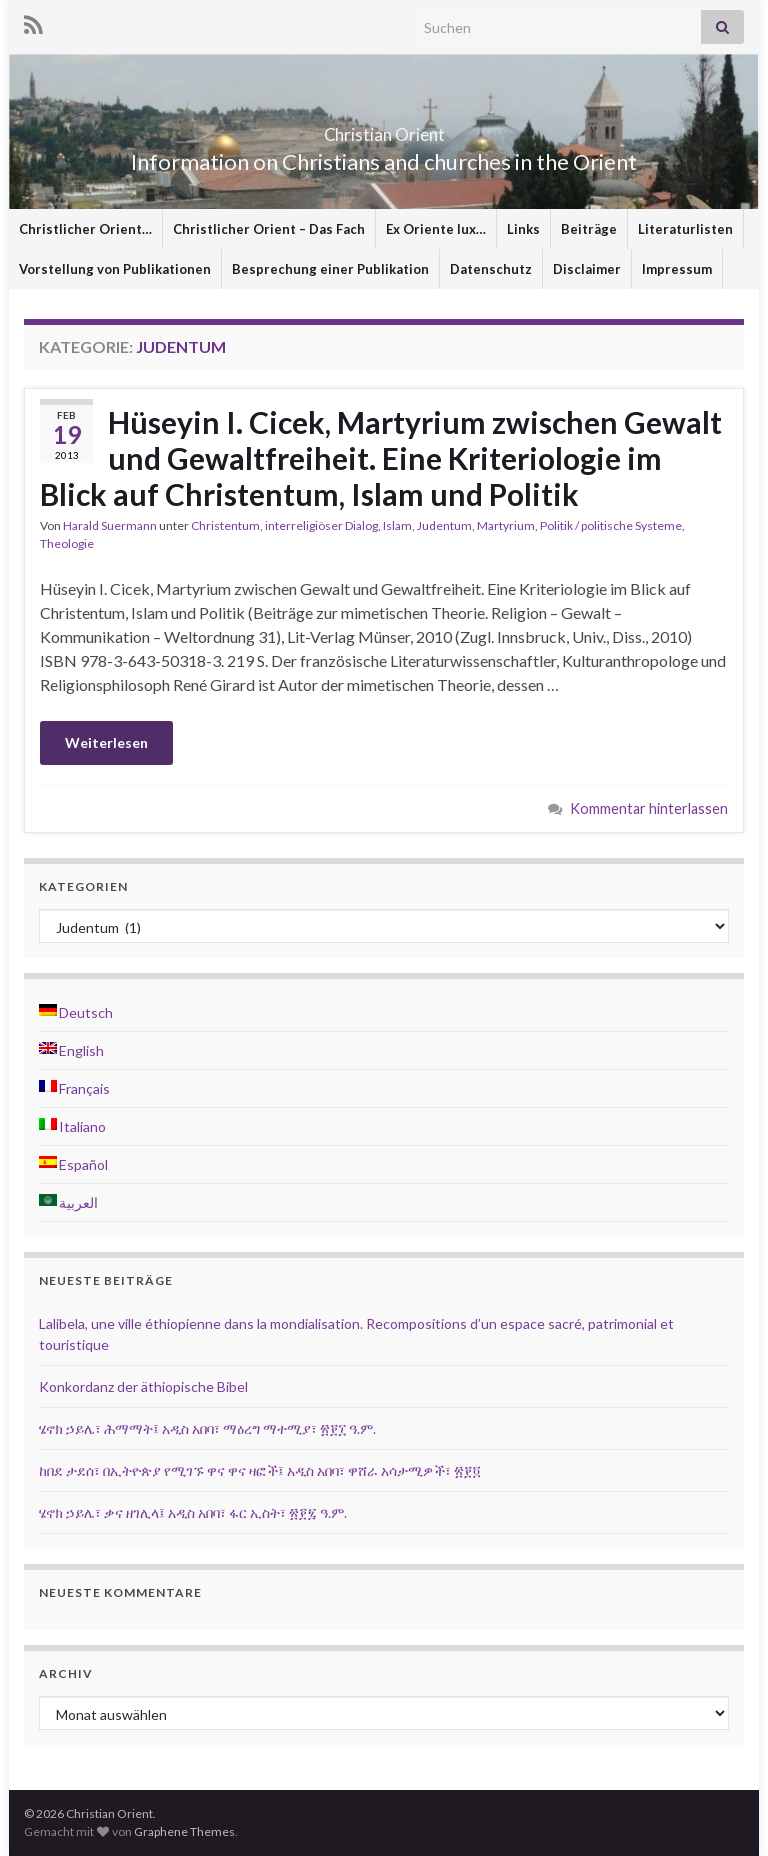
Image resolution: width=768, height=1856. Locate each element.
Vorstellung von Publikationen (115, 269)
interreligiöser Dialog (321, 525)
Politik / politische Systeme (611, 525)
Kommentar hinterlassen (649, 808)
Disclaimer (587, 269)
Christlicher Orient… (85, 229)
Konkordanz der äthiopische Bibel (143, 1386)
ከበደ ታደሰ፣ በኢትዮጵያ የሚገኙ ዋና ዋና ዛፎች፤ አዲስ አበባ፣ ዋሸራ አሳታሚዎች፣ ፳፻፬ (260, 1470)
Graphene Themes (184, 1831)
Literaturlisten (685, 229)
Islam (397, 525)
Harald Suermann (110, 525)
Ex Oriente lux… (436, 229)
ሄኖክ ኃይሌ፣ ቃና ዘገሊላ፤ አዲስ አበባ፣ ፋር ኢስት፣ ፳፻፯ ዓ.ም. (193, 1512)
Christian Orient (384, 128)
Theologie (67, 543)
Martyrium (506, 525)
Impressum (677, 269)
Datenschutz (491, 269)
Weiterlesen (106, 742)
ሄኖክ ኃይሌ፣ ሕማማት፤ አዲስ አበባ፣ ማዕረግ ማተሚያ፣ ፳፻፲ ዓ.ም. (207, 1428)
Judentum (444, 525)
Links (523, 229)
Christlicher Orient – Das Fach (269, 229)
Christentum (225, 525)
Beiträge (589, 229)
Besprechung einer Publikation (330, 269)
